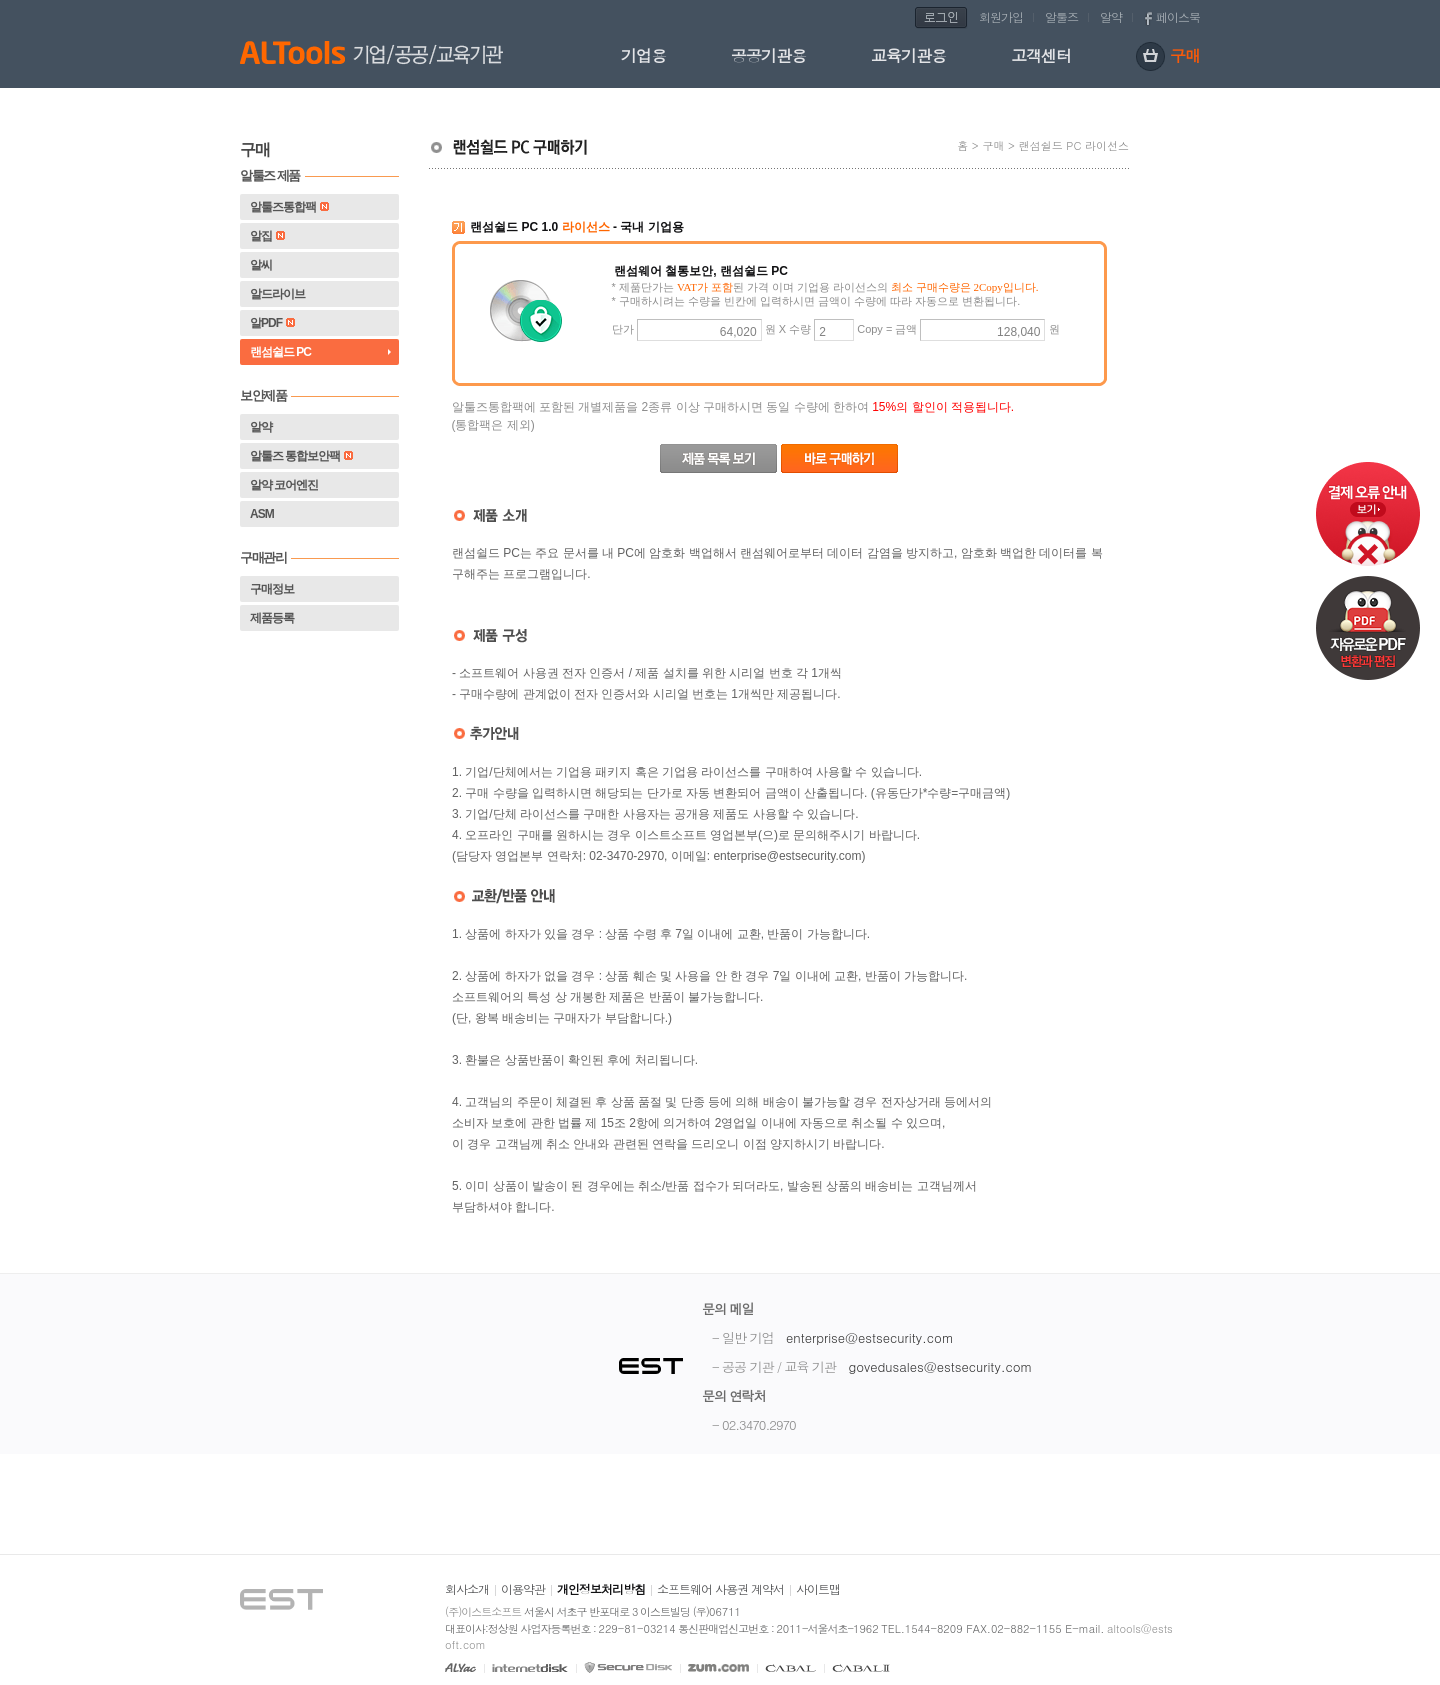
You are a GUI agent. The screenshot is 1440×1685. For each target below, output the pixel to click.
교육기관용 (908, 55)
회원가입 (1001, 16)
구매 (1168, 57)
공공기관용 (768, 55)
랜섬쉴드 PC (280, 352)
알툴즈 (1061, 16)
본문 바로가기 (0, 0)
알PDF (272, 323)
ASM (262, 514)
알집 (267, 236)
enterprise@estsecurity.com (870, 1337)
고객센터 (1041, 55)
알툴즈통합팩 (289, 207)
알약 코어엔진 (284, 485)
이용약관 (523, 1588)
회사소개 (467, 1588)
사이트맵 (818, 1588)
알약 (1111, 16)
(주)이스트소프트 (483, 1611)
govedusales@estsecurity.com (940, 1366)
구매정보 (272, 589)
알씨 (261, 265)
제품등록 (272, 618)
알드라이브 (277, 294)
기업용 (643, 55)
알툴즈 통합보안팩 (301, 456)
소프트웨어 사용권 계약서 (720, 1588)
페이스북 (1178, 16)
